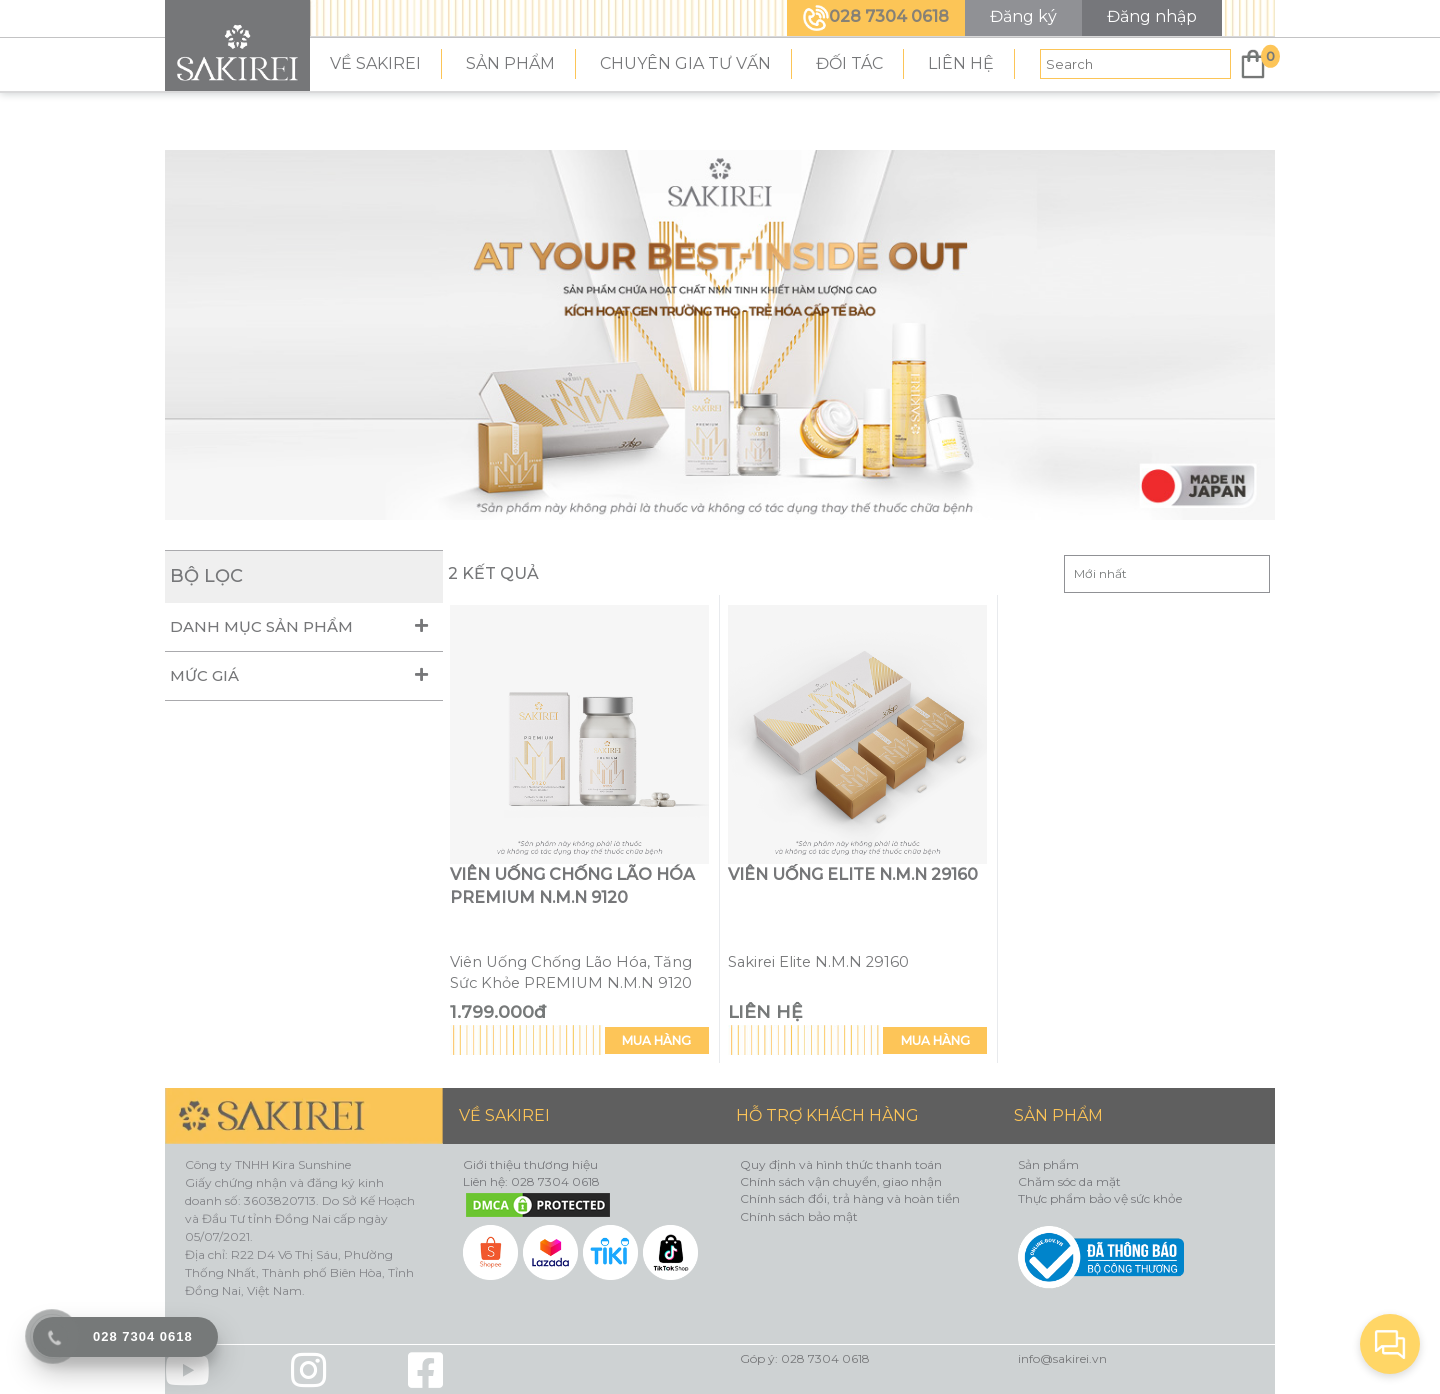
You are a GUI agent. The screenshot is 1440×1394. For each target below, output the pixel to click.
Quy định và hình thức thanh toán (841, 1164)
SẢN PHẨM (510, 63)
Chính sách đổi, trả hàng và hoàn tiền (850, 1198)
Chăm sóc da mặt (1069, 1181)
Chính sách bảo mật (799, 1216)
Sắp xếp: (1167, 574)
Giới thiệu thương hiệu (530, 1164)
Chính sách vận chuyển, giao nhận (841, 1181)
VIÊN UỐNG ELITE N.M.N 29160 (853, 874)
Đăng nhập (1152, 16)
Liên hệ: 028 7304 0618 (531, 1181)
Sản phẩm (1048, 1164)
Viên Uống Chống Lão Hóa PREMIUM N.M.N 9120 (572, 886)
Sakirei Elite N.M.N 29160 (818, 962)
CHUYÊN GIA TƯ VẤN (685, 63)
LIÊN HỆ (961, 63)
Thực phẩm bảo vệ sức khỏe (1100, 1198)
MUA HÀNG (656, 1040)
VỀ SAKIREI (375, 63)
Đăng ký (1023, 16)
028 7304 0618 (876, 16)
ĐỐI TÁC (849, 63)
